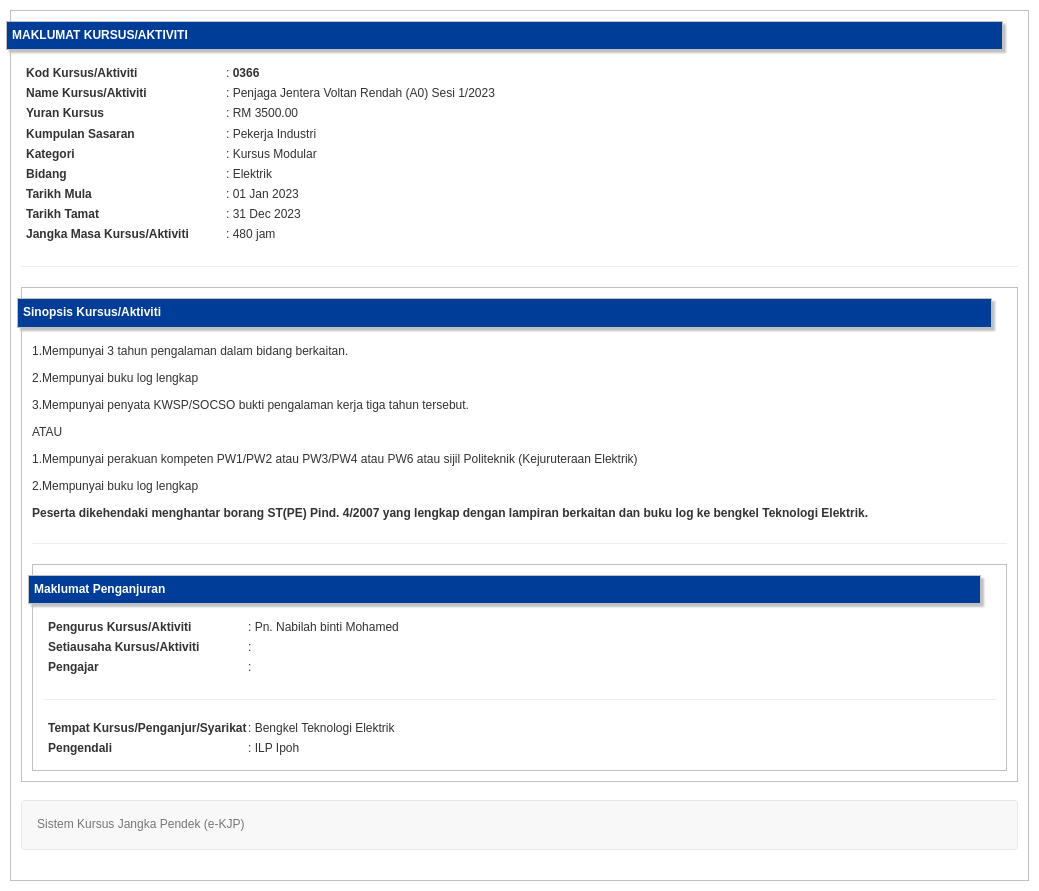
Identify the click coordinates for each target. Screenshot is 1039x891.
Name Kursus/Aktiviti (86, 93)
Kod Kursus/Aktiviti (81, 73)
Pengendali (80, 748)
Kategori (50, 154)
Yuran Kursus (65, 113)
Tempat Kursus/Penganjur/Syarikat (147, 728)
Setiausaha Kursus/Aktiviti (123, 647)
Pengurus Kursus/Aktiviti (119, 627)
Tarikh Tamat (62, 214)
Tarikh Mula (59, 194)
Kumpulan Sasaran (80, 134)
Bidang (46, 174)
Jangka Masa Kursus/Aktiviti (107, 234)
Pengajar (73, 667)
